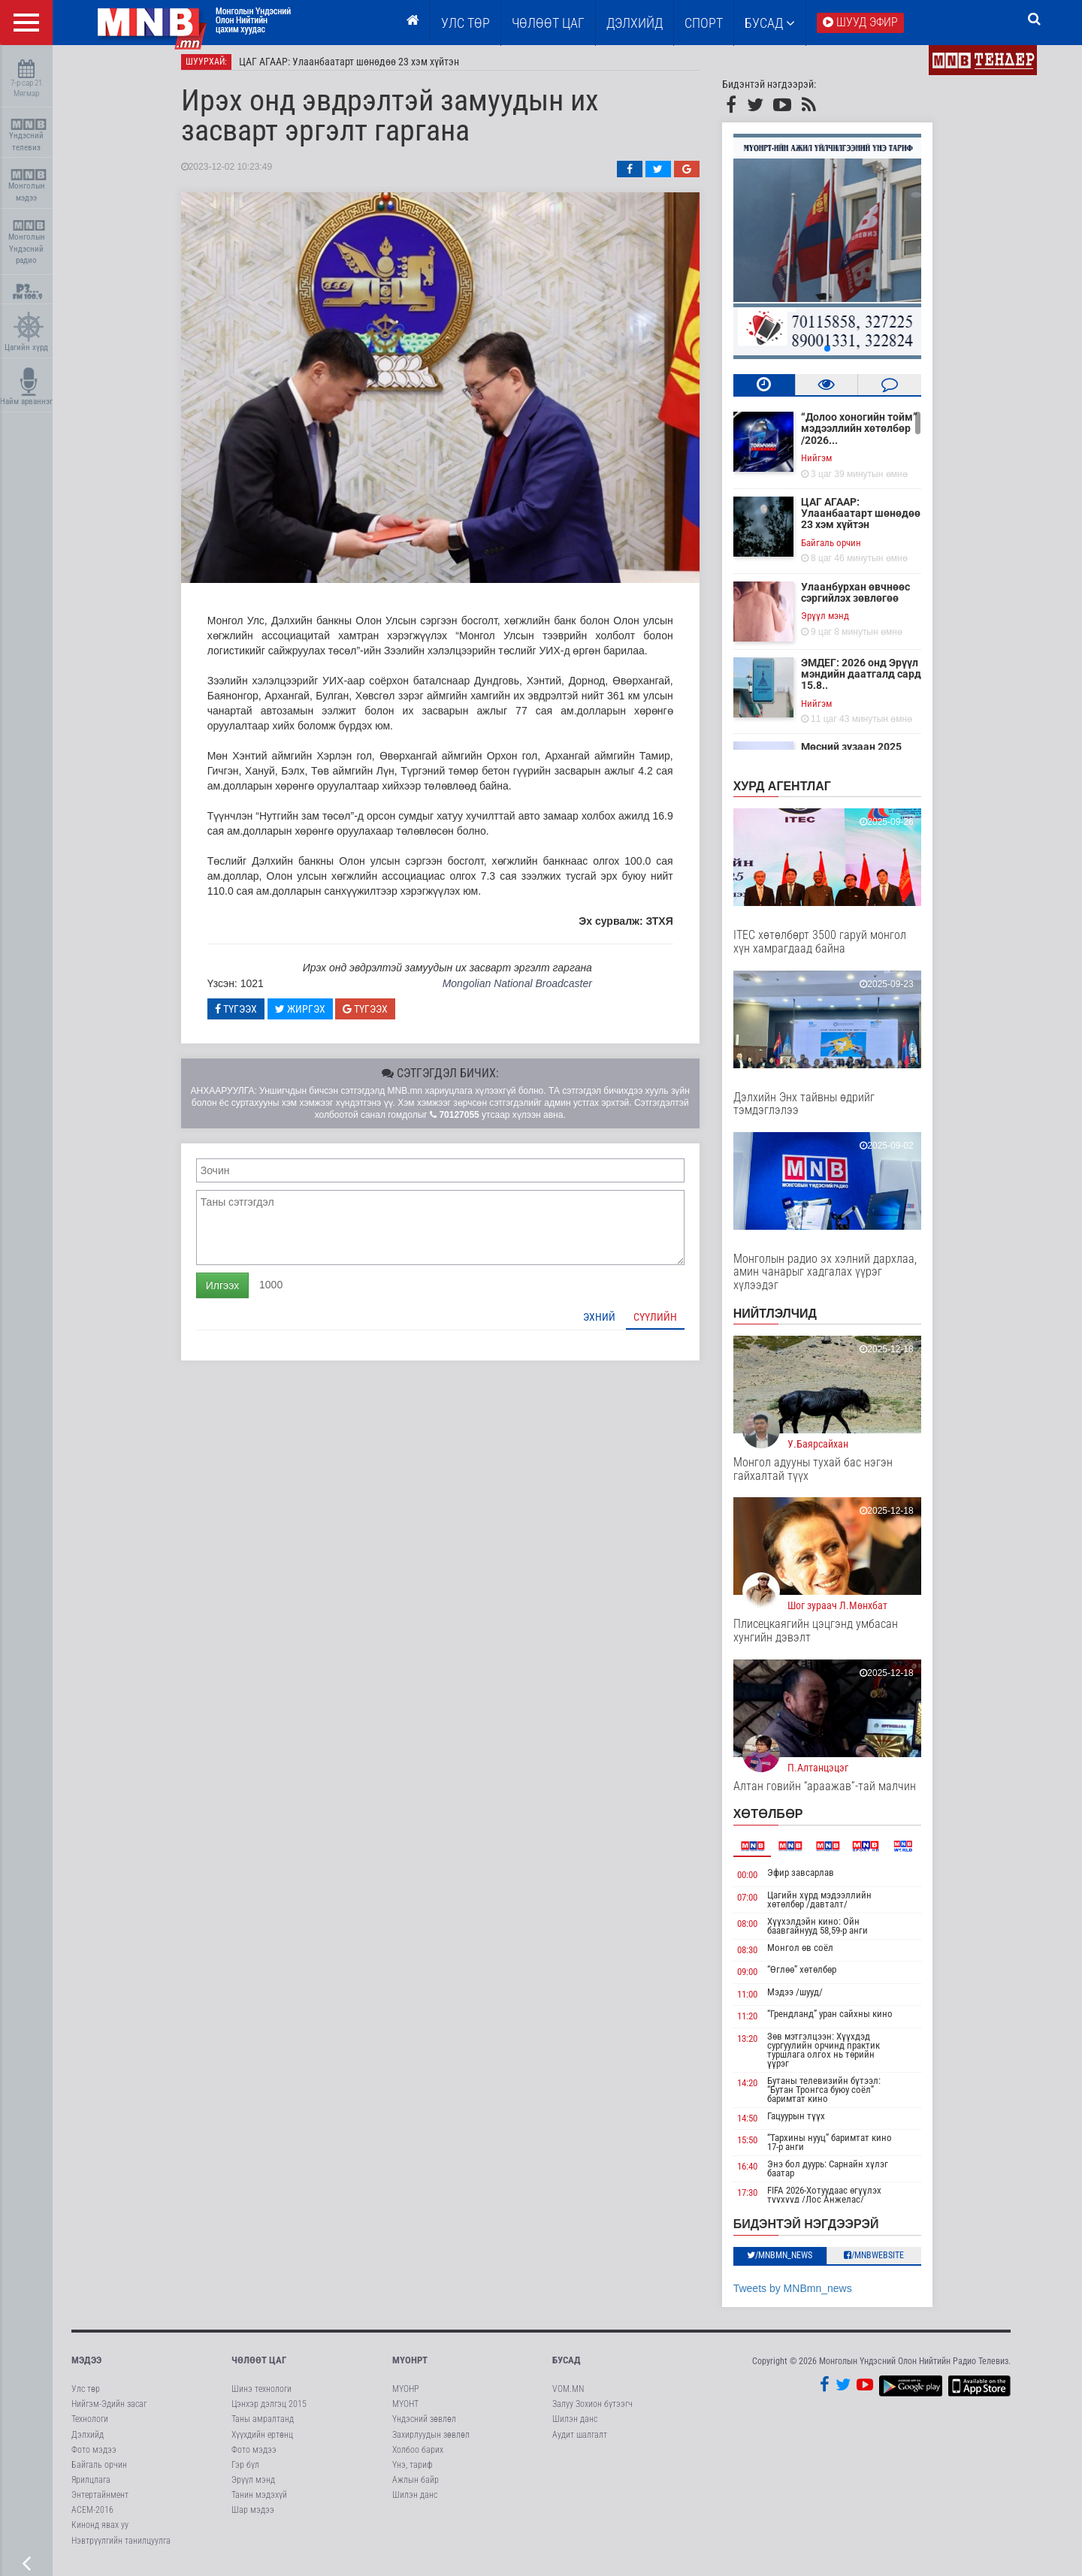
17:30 (758, 2199)
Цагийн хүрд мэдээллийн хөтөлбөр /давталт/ (830, 1905)
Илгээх (232, 1291)
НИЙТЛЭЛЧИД (785, 1319)
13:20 (758, 2044)
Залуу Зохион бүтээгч (592, 2410)
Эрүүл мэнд (836, 622)
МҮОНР (405, 2395)
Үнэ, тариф (412, 2471)
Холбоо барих (417, 2456)
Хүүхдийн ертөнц (262, 2441)
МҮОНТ (405, 2410)
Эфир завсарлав (811, 1878)
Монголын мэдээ (28, 186)
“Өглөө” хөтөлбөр (813, 1975)
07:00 (758, 1903)
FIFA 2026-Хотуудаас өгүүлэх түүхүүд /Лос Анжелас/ (835, 2201)
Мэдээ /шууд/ (806, 1998)
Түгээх (246, 1015)
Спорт (704, 23)
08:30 (758, 1955)
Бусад (770, 23)
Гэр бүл (245, 2471)
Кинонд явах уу (99, 2531)
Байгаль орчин (842, 548)
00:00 (758, 1880)
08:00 (758, 1929)
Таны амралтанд (262, 2425)
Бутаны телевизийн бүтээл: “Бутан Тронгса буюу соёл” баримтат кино (835, 2095)
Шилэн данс (414, 2501)
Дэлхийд (634, 23)
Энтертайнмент (99, 2501)
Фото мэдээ (93, 2456)
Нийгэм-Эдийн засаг (109, 2410)
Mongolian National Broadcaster (528, 989)
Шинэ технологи (261, 2395)
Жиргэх (311, 1015)
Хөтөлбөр (779, 1819)
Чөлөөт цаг (258, 2366)
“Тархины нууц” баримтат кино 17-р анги (840, 2149)
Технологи (89, 2425)
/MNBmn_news (791, 2261)
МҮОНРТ (410, 2366)
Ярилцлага (90, 2486)
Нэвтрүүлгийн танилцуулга (121, 2546)
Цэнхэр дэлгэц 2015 (269, 2410)
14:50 (758, 2124)
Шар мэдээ (252, 2516)
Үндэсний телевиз (28, 136)
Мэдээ (86, 2366)
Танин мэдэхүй (259, 2501)
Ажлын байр (415, 2486)
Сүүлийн (666, 1323)
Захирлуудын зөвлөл (431, 2441)
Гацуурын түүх (807, 2122)
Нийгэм (827, 464)
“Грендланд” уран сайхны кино (841, 2020)
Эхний (610, 1323)
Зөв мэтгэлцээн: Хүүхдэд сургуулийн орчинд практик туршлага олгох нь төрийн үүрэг (834, 2056)
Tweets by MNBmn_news (803, 2294)
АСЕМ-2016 (92, 2516)
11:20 (758, 2022)
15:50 (758, 2146)
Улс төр (465, 23)
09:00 (758, 1977)
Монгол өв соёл (811, 1953)
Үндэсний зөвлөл (424, 2425)
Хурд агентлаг (793, 792)
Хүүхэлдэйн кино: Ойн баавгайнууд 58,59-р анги (828, 1932)
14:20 (758, 2088)
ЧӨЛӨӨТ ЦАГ (548, 23)
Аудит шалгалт (579, 2441)
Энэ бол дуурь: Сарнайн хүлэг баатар (838, 2175)
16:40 (758, 2173)
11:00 (758, 2000)
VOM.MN (568, 2395)
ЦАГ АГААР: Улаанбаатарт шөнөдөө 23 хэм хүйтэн (359, 68)
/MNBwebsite (885, 2261)
